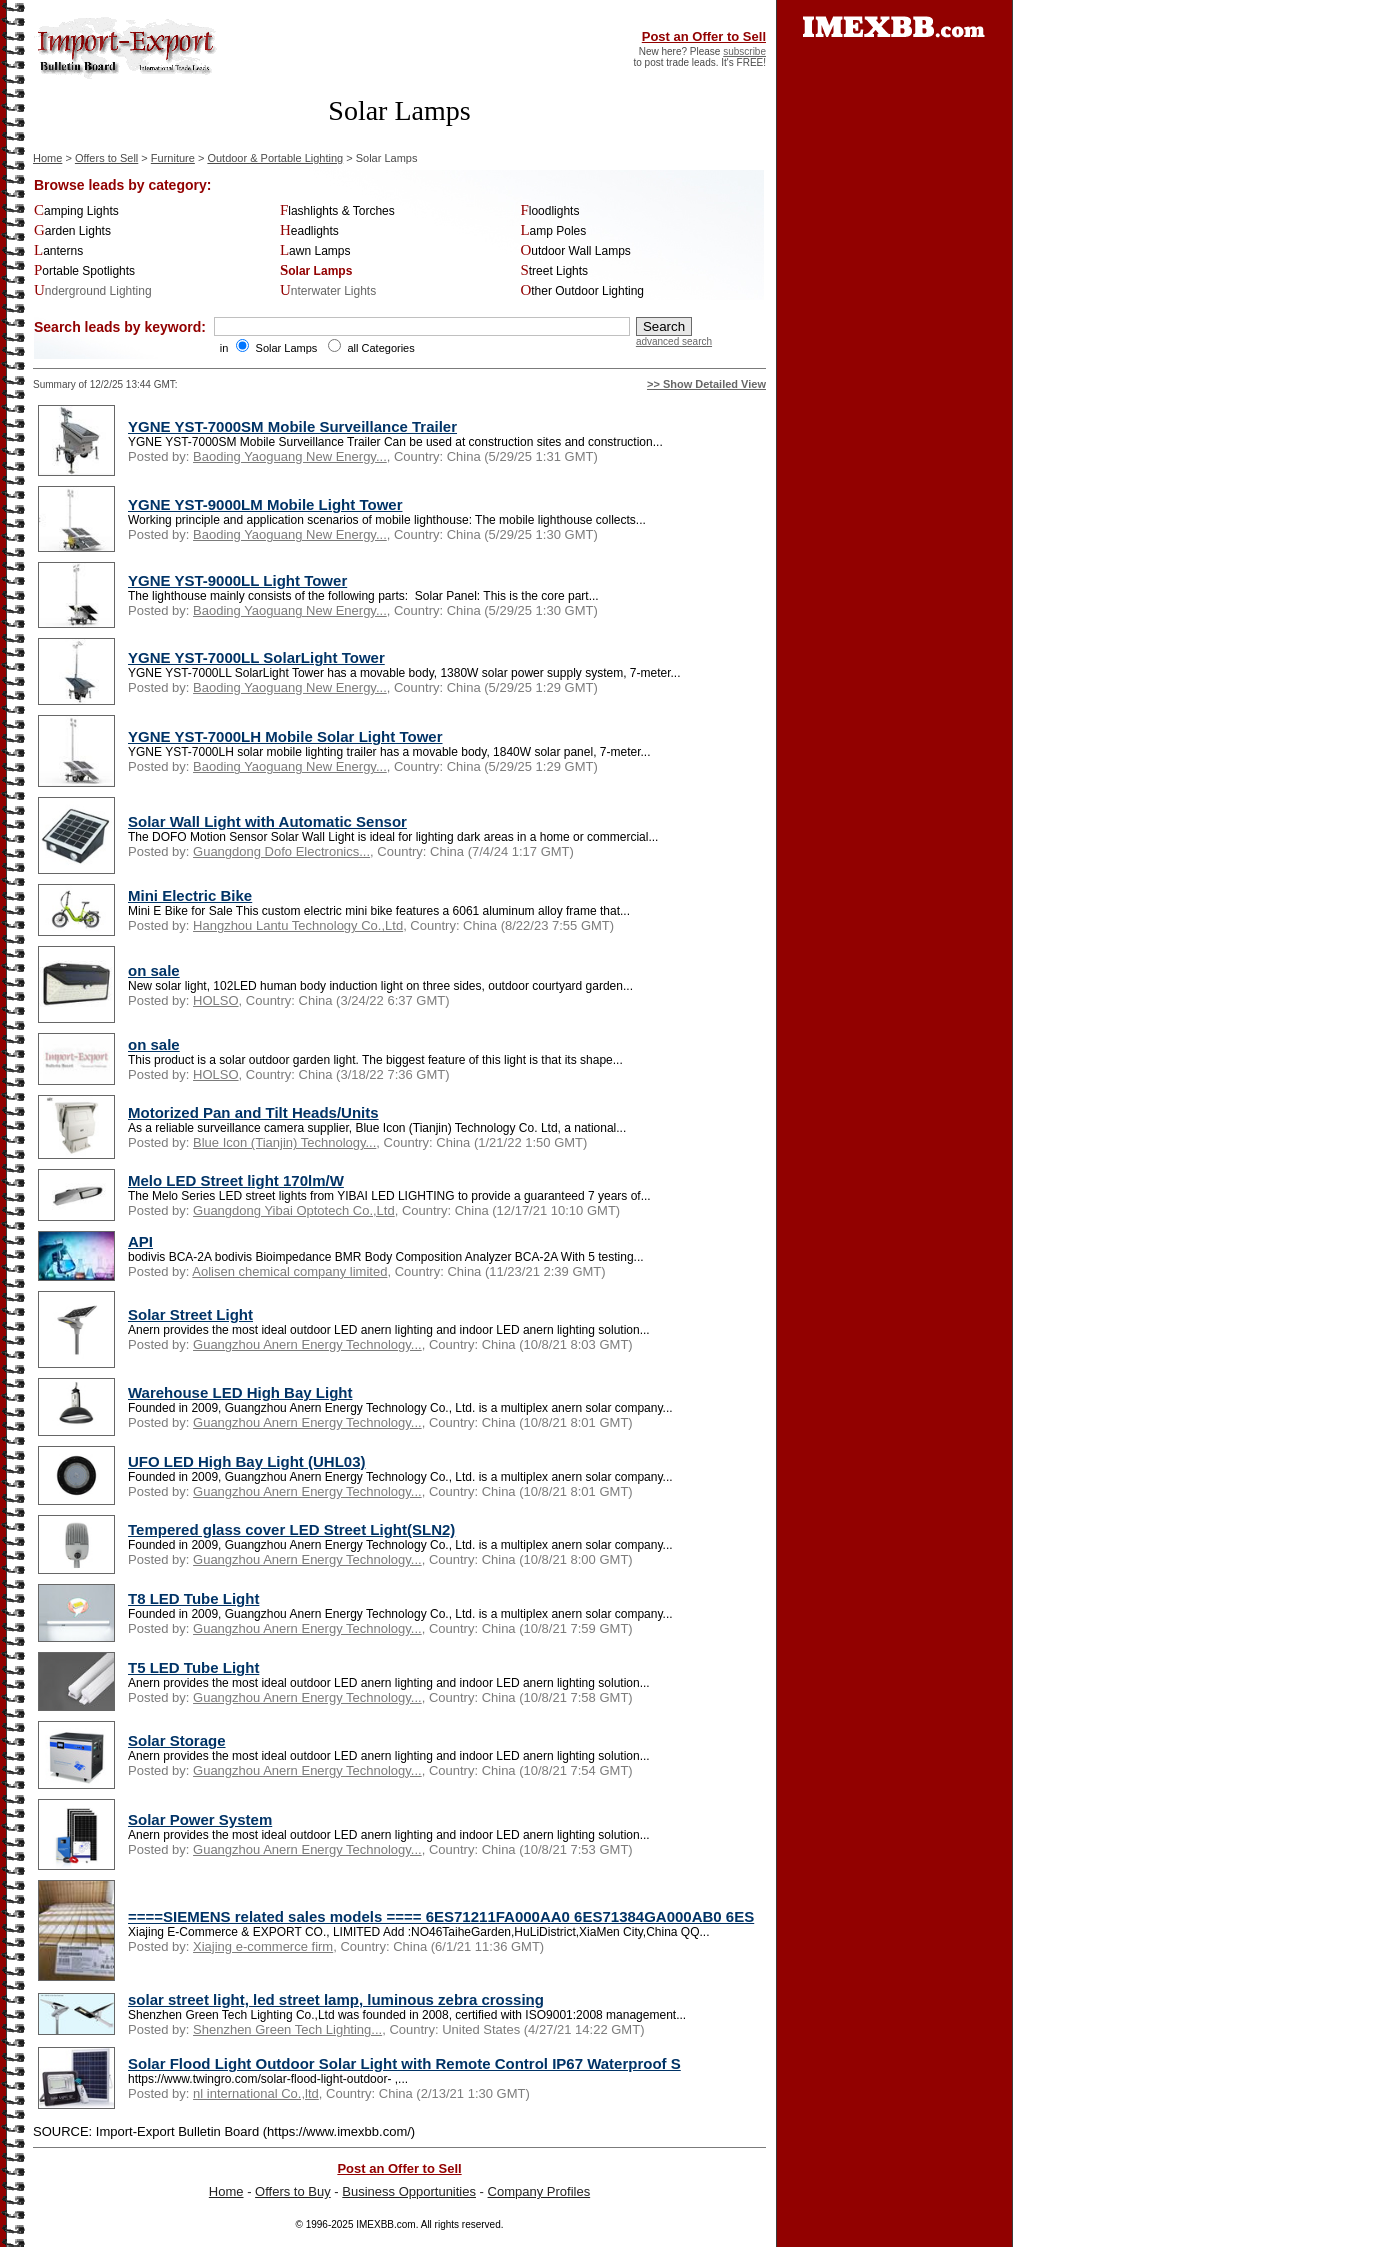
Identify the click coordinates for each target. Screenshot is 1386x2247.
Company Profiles (539, 2191)
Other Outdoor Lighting (582, 291)
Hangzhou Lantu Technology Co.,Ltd (298, 925)
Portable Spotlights (84, 271)
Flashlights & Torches (337, 211)
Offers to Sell (106, 158)
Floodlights (549, 211)
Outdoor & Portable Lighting (275, 158)
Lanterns (58, 251)
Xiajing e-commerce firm (263, 1946)
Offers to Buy (293, 2191)
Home (47, 158)
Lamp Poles (553, 231)
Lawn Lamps (315, 251)
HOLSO (216, 1000)
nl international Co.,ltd (256, 2093)
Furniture (173, 158)
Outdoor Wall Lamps (575, 251)
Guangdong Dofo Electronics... (281, 851)
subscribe (744, 51)
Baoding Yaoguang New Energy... (290, 456)
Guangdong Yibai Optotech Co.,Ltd (294, 1210)
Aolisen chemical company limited (289, 1271)
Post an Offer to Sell (704, 36)
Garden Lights (72, 231)
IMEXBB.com (385, 2224)
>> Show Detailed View (706, 384)
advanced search (674, 341)
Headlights (309, 231)
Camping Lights (76, 211)
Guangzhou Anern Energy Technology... (307, 1344)
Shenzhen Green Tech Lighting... (287, 2029)
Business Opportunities (409, 2191)
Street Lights (554, 271)
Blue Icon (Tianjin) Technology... (284, 1142)
